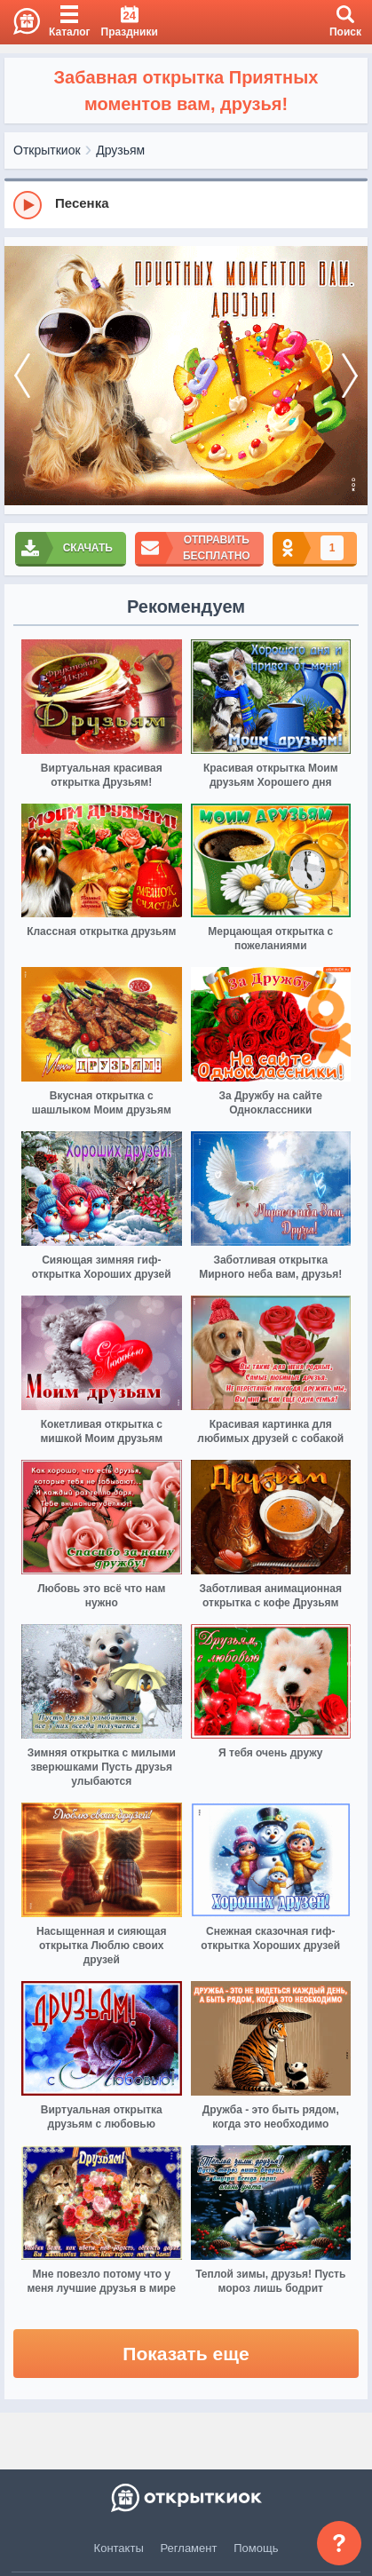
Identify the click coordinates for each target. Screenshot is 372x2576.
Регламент (189, 2548)
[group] (186, 204)
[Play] (27, 205)
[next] (349, 375)
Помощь (255, 2548)
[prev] (22, 375)
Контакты (119, 2548)
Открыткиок (47, 150)
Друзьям (120, 150)
